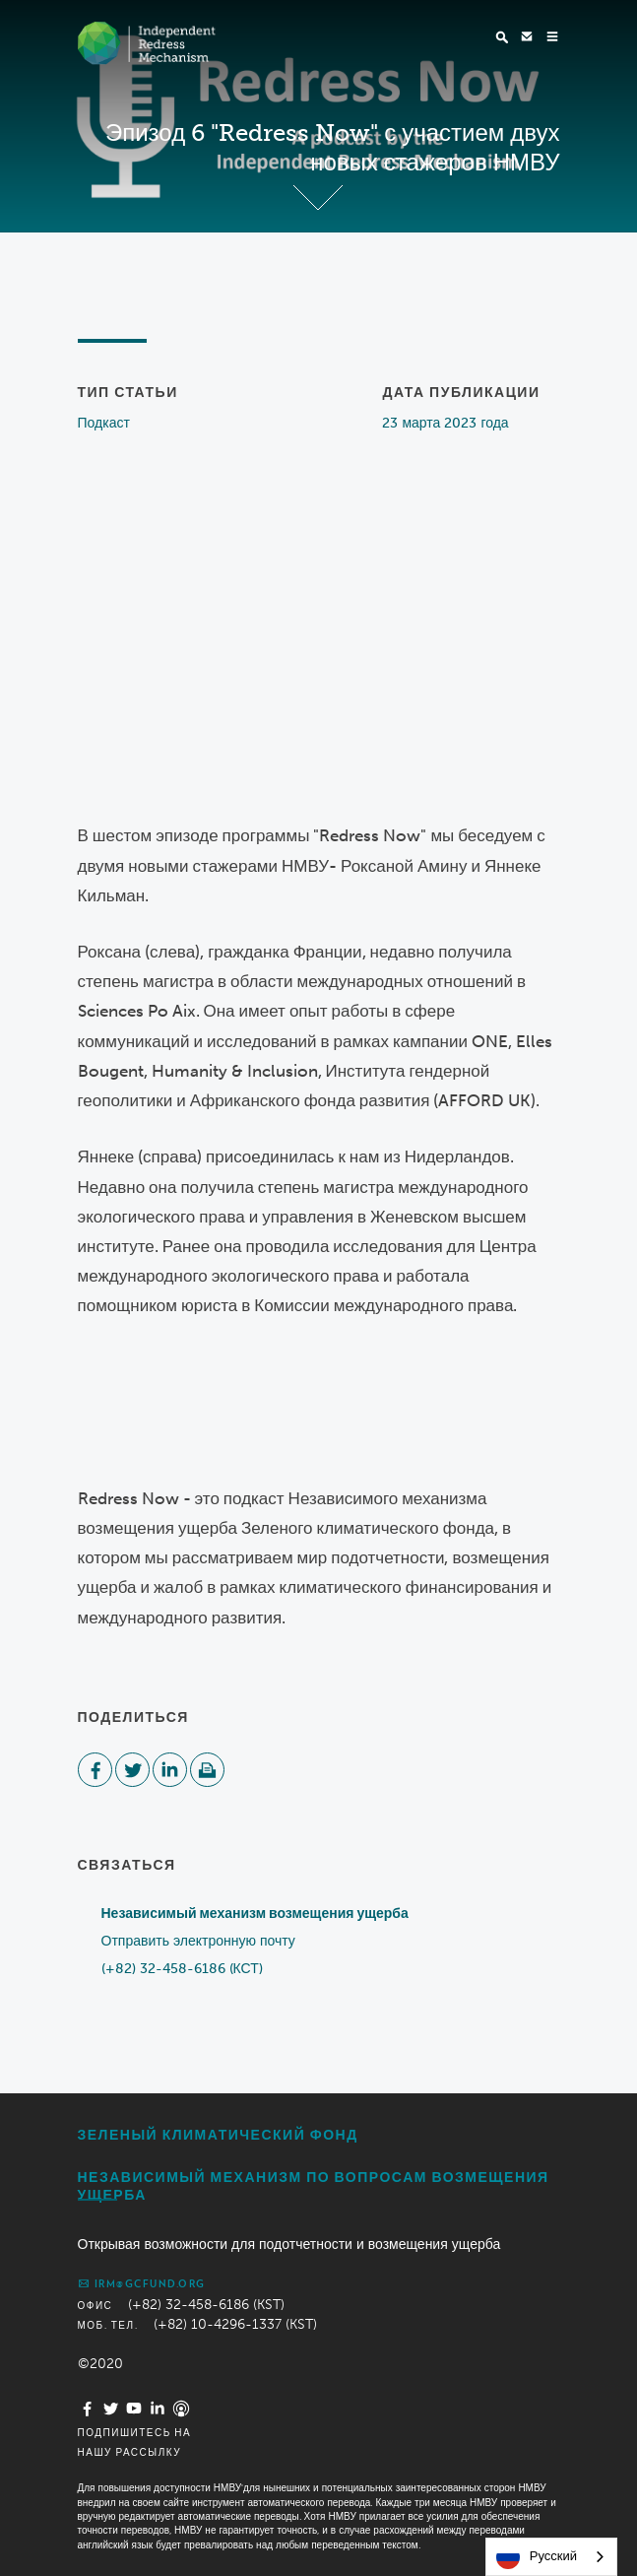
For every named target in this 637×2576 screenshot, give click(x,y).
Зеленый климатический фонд (218, 2135)
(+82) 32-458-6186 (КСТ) (182, 1968)
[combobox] (551, 2557)
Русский (536, 2557)
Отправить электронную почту (198, 1941)
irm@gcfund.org (142, 2283)
